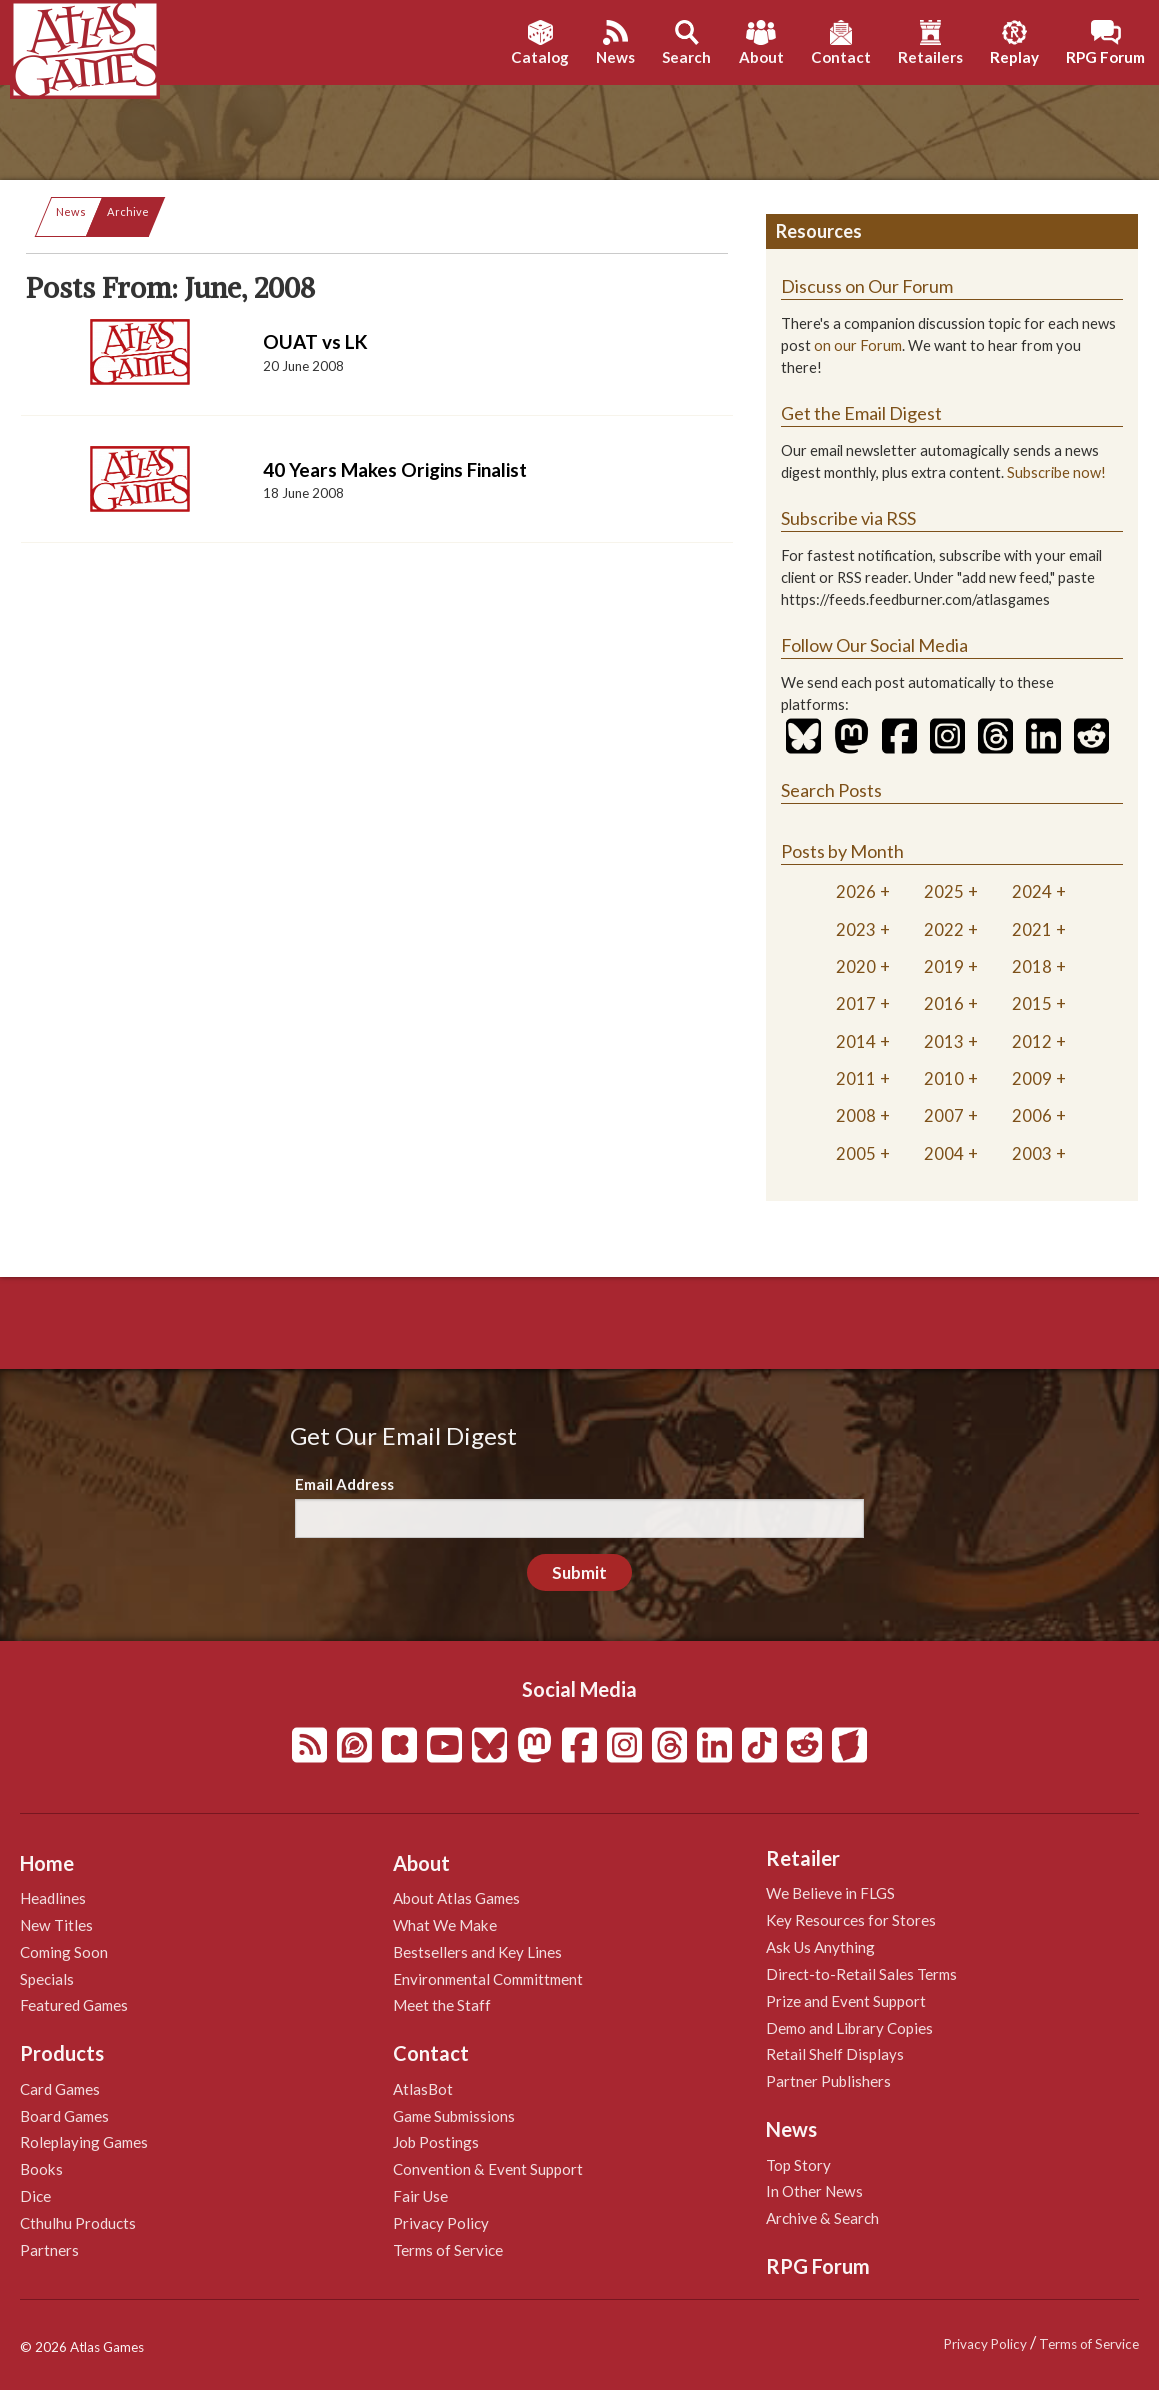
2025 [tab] (944, 891)
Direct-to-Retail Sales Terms (861, 1974)
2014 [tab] (856, 1041)
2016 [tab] (944, 1003)
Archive (128, 211)
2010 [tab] (944, 1078)
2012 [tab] (1032, 1041)
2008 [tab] (856, 1115)
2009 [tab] (1032, 1078)
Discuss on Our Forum (867, 286)
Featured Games (74, 2005)
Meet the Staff (442, 2005)
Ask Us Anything (820, 1947)
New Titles (56, 1925)
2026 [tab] (856, 891)
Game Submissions (454, 2116)
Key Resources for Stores (851, 1920)
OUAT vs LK (315, 341)
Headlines (53, 1898)
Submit (579, 1572)
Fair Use (420, 2196)
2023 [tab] (856, 929)
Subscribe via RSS (848, 518)
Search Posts (831, 790)
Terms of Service (448, 2250)
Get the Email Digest (861, 413)
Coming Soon (64, 1952)
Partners (49, 2250)
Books (41, 2169)
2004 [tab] (944, 1153)
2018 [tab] (1032, 966)
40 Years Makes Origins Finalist (395, 469)
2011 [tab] (856, 1078)
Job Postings (436, 2142)
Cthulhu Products (78, 2223)
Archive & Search (822, 2218)
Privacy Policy (441, 2223)
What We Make (445, 1925)
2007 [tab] (944, 1115)
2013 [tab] (944, 1041)
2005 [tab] (856, 1153)
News (71, 211)
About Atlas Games (456, 1898)
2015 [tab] (1032, 1003)
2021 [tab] (1032, 929)
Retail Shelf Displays (835, 2054)
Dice (35, 2196)
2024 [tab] (1032, 891)
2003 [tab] (1032, 1153)
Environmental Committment (488, 1979)
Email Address (344, 1484)
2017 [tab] (856, 1003)
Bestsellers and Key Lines (477, 1952)
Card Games (60, 2089)
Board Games (64, 2116)
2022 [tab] (944, 929)
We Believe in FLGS (830, 1893)
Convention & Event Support (488, 2169)
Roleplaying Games (84, 2142)
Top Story (798, 2165)
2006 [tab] (1032, 1115)
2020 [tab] (856, 966)
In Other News (814, 2191)
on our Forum (858, 345)
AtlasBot (423, 2089)
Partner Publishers (828, 2081)
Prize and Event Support (846, 2001)
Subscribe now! (1056, 472)
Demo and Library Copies (849, 2028)
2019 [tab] (944, 966)
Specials (47, 1979)
